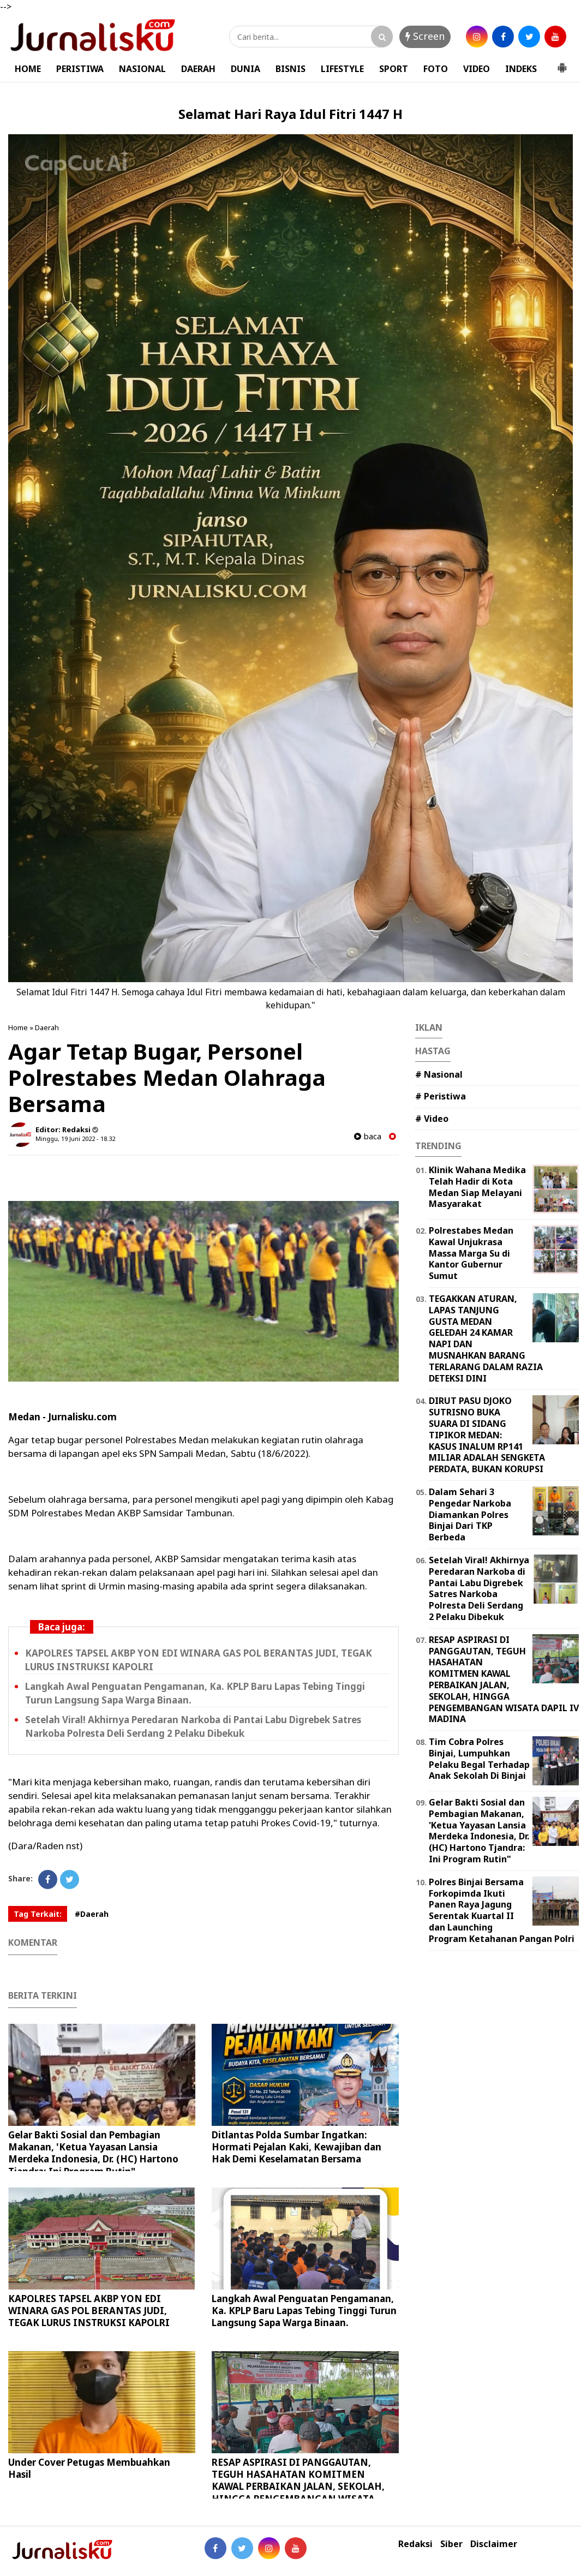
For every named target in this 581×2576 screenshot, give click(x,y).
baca (367, 1136)
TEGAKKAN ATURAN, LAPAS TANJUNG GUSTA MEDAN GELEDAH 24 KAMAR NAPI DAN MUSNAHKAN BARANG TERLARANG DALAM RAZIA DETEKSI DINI (486, 1338)
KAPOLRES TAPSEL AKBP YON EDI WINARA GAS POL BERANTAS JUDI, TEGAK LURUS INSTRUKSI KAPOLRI (89, 2310)
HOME (28, 69)
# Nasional (439, 1074)
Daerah (47, 1027)
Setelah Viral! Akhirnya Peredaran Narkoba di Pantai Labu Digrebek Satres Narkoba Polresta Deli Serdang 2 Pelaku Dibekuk (479, 1588)
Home (18, 1027)
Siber (451, 2544)
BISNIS (290, 69)
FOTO (435, 69)
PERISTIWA (80, 69)
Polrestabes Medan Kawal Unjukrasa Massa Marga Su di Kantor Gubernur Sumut (471, 1253)
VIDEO (476, 69)
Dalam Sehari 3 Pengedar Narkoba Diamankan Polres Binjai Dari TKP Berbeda (470, 1514)
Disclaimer (493, 2544)
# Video (431, 1119)
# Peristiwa (440, 1096)
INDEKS (521, 69)
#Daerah (92, 1914)
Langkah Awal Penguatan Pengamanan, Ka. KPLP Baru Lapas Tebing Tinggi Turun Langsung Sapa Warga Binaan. (304, 2310)
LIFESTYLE (342, 69)
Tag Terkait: (38, 1914)
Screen (425, 36)
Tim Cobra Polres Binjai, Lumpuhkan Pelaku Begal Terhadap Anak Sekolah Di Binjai (479, 1759)
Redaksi (415, 2544)
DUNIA (245, 69)
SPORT (393, 69)
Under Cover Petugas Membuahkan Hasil (89, 2468)
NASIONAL (142, 69)
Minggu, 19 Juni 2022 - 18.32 (75, 1138)
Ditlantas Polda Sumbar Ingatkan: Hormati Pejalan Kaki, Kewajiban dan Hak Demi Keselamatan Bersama (296, 2147)
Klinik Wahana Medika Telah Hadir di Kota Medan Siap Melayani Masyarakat (477, 1187)
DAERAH (198, 69)
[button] (561, 63)
